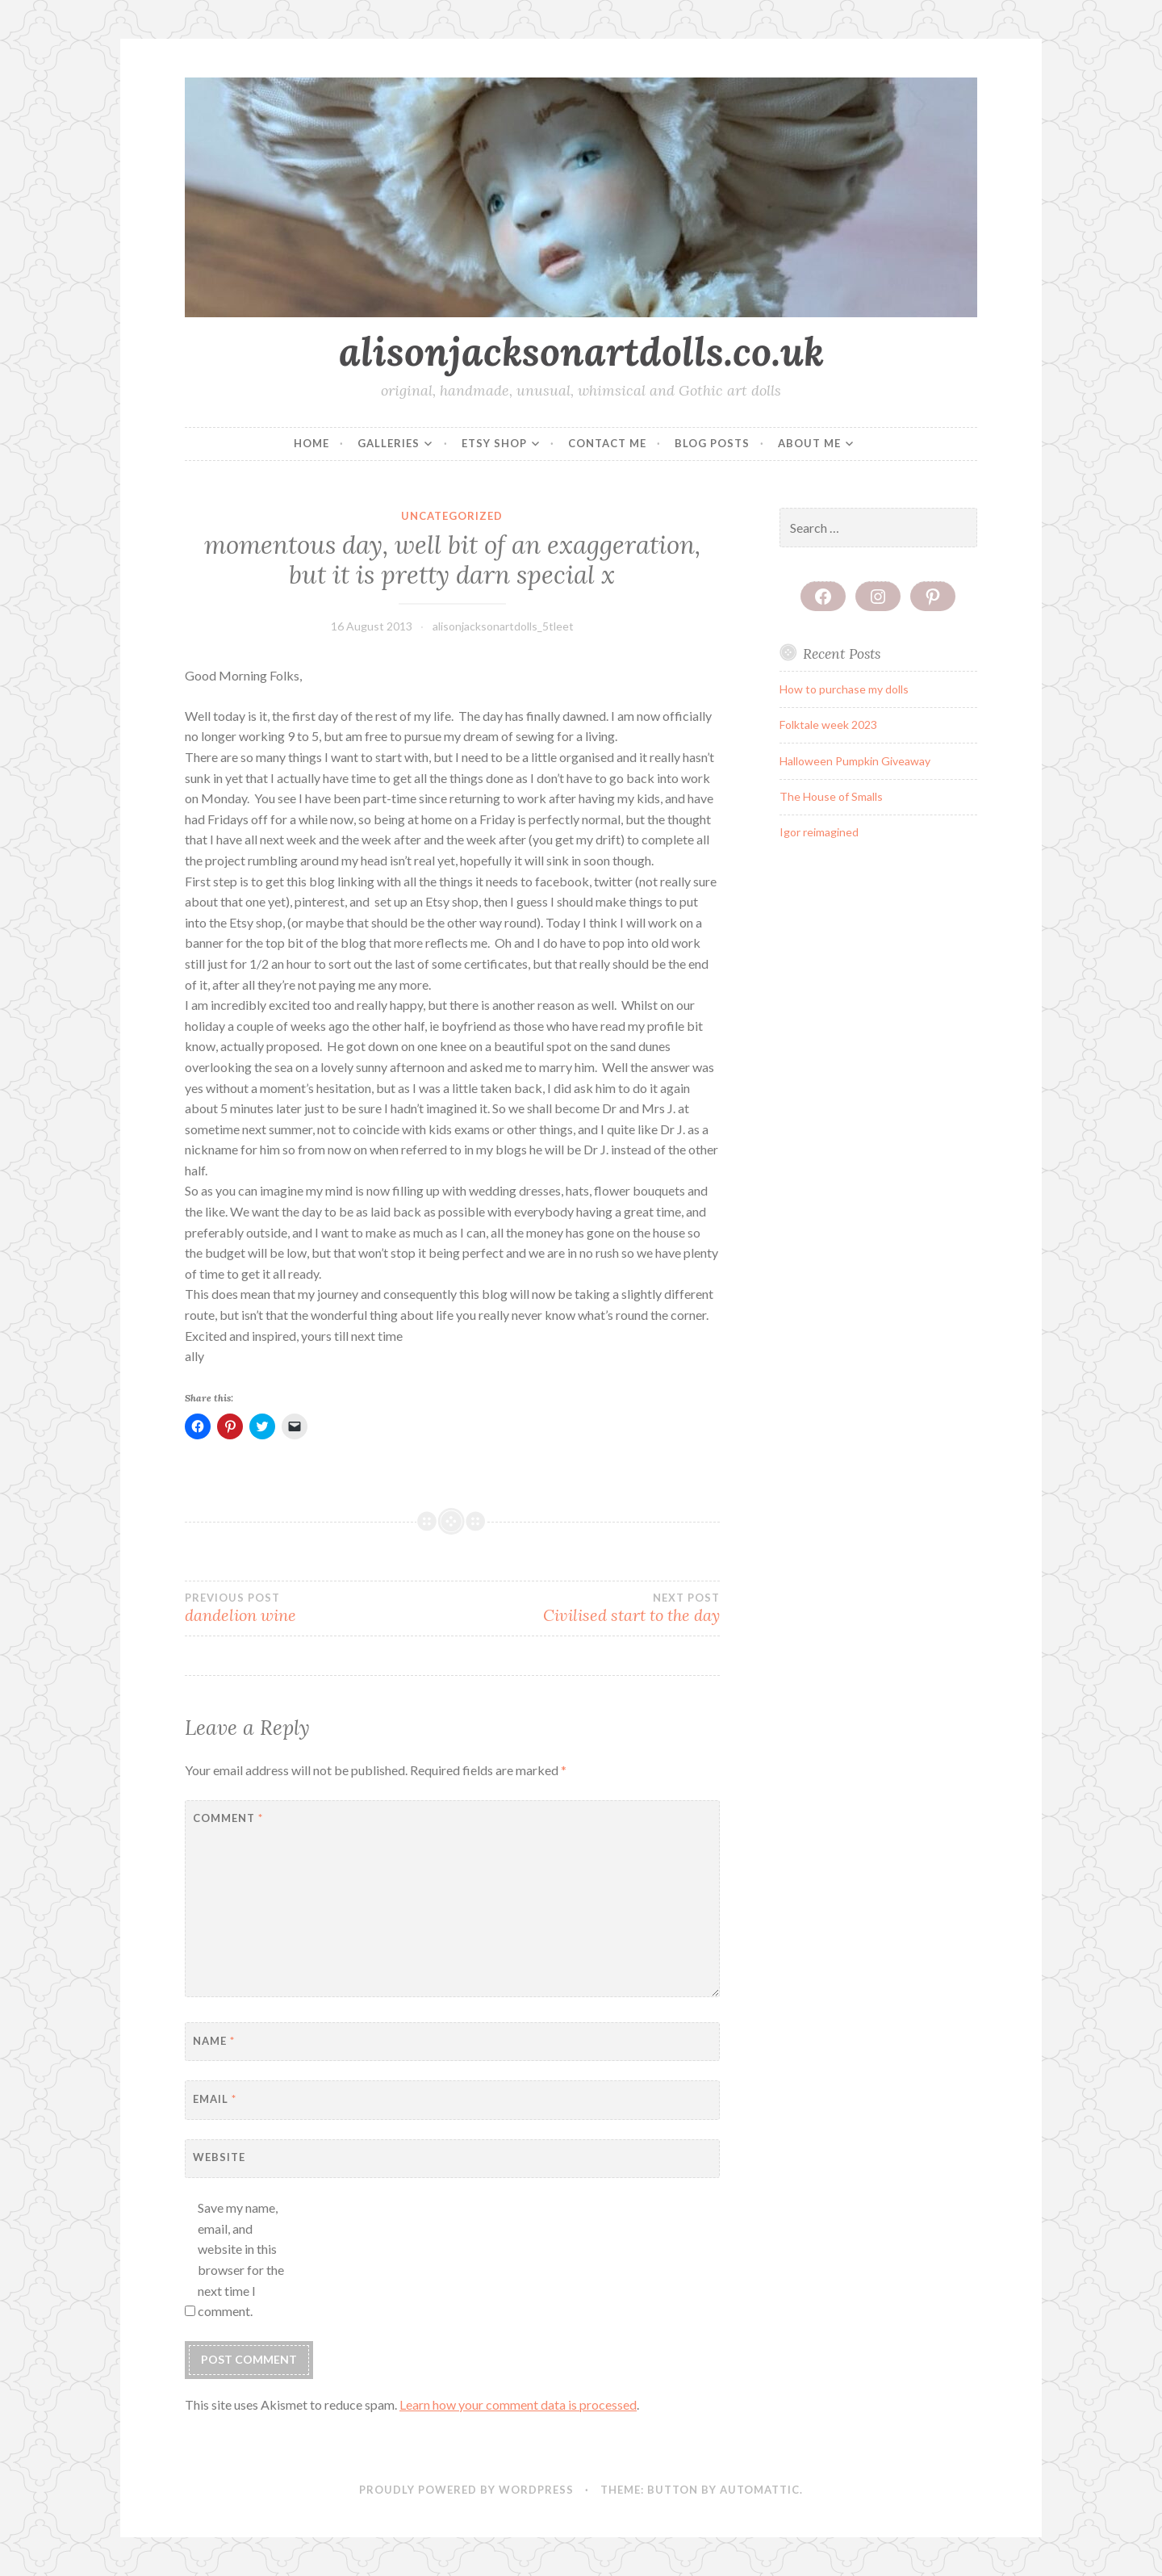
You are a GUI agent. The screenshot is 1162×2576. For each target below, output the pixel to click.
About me (809, 443)
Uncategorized (452, 515)
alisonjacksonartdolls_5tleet (503, 626)
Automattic (760, 2489)
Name (214, 2040)
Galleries (388, 443)
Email (214, 2098)
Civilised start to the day (585, 1608)
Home (311, 443)
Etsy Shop (494, 443)
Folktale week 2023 (828, 724)
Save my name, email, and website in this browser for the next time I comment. (241, 2259)
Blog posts (712, 443)
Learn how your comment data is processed (518, 2404)
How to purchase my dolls (844, 689)
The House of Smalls (831, 796)
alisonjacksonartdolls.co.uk (581, 351)
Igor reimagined (819, 832)
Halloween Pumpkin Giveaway (855, 761)
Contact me (607, 443)
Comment (228, 1818)
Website (219, 2157)
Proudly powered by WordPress (466, 2489)
